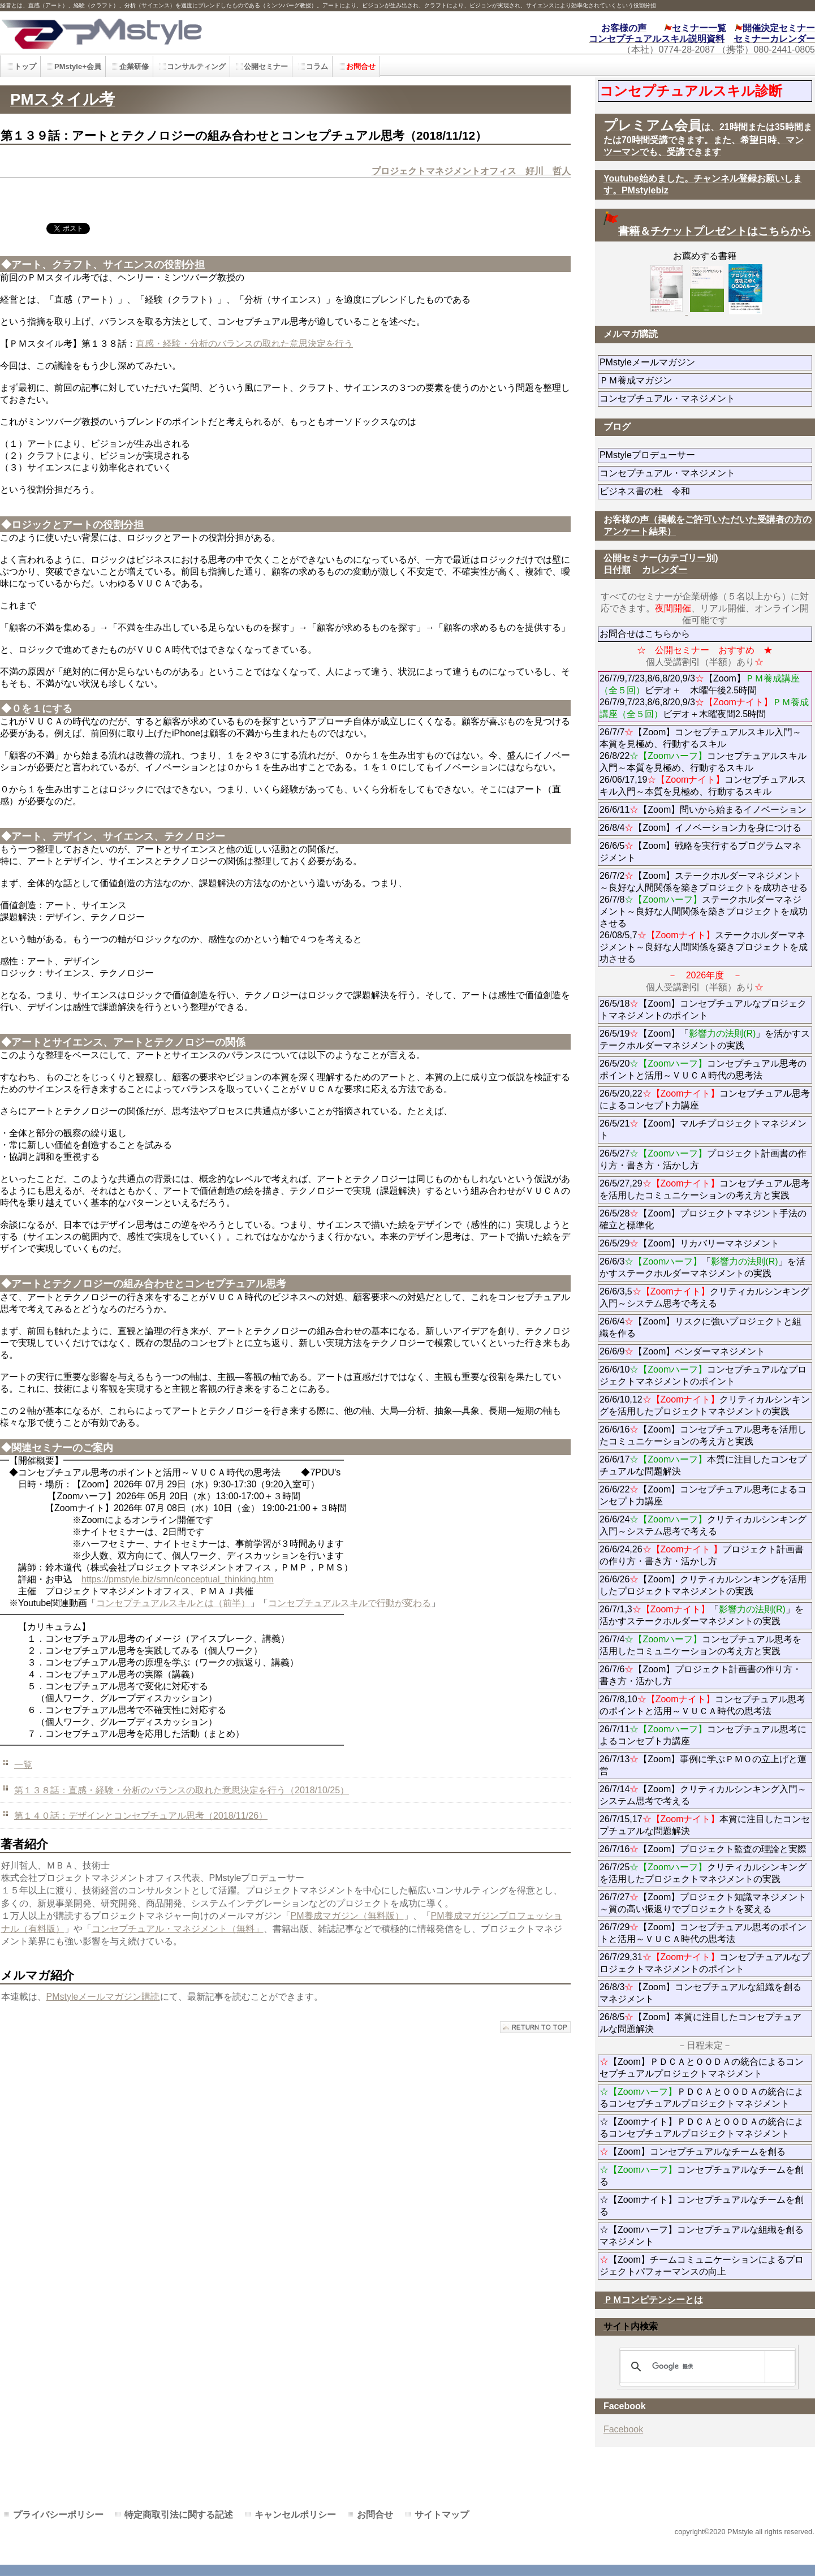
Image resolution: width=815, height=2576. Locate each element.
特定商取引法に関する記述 (178, 2514)
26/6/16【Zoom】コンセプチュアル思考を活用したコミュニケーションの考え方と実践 (703, 1435)
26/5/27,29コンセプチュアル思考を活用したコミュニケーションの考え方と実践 (705, 1189)
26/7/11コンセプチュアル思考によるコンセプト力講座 (703, 1735)
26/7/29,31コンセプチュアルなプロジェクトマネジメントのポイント (705, 1963)
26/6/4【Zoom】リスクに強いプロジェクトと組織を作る (700, 1327)
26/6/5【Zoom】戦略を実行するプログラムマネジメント (700, 851)
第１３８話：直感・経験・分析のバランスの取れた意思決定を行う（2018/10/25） (181, 1790)
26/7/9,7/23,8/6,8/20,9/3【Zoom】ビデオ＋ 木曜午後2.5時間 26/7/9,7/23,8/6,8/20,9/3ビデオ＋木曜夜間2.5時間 (704, 696)
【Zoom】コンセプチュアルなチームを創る (693, 2151)
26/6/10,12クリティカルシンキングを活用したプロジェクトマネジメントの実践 (705, 1405)
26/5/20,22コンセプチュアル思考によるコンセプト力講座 (705, 1099)
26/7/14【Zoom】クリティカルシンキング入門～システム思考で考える (703, 1795)
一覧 (23, 1765)
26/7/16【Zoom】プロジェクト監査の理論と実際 (703, 1849)
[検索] (705, 2367)
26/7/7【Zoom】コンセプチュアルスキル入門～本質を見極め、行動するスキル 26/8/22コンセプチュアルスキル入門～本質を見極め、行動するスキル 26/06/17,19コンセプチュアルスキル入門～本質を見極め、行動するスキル (703, 761)
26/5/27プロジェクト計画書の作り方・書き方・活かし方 (703, 1159)
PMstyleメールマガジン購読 (103, 1996)
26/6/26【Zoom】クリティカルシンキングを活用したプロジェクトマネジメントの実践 (703, 1585)
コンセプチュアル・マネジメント (706, 398)
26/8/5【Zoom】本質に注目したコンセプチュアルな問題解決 (700, 2023)
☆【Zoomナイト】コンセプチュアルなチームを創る (702, 2205)
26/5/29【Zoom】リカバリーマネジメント (706, 1243)
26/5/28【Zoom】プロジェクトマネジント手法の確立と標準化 (703, 1219)
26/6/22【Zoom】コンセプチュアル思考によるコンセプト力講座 (703, 1495)
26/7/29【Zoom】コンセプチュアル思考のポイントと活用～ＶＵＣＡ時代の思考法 (703, 1933)
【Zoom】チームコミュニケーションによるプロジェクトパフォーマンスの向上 (702, 2265)
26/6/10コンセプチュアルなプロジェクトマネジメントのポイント (703, 1375)
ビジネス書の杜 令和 (663, 491)
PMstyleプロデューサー (688, 455)
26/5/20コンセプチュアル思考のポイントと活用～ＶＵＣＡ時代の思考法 (703, 1069)
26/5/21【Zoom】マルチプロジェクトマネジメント (703, 1129)
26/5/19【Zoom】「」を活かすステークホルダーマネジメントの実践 (705, 1039)
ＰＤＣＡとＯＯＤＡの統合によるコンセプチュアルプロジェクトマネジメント (702, 2097)
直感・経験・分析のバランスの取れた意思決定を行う (244, 343)
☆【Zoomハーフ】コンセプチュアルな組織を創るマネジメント (702, 2235)
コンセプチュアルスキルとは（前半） (173, 1603)
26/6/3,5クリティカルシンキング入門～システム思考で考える (704, 1297)
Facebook (623, 2429)
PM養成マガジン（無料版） (347, 1916)
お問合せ (375, 2514)
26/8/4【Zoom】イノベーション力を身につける (700, 827)
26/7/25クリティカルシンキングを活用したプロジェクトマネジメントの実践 (703, 1873)
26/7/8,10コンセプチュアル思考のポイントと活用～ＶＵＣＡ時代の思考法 (702, 1705)
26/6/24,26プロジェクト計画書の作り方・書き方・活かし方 (702, 1555)
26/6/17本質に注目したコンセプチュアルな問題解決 (703, 1465)
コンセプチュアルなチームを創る (702, 2175)
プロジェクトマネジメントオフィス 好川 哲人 (471, 171)
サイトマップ (442, 2514)
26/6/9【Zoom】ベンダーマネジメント (706, 1351)
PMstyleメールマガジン (688, 362)
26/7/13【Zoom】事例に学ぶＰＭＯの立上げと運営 (703, 1765)
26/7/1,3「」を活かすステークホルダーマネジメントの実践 (702, 1615)
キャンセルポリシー (295, 2514)
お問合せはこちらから (645, 633)
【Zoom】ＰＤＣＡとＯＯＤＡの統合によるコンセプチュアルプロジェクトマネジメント (702, 2067)
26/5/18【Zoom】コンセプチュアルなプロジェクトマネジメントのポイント (703, 1009)
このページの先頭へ (535, 2027)
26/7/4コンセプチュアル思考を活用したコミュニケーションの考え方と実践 (700, 1645)
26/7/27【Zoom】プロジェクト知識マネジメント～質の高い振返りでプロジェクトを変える (703, 1903)
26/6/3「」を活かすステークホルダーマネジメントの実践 (702, 1267)
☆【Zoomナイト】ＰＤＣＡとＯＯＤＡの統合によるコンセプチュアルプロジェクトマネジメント (702, 2127)
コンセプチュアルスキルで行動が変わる (349, 1603)
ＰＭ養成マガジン (699, 380)
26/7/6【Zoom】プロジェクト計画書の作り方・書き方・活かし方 (700, 1675)
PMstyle (183, 32)
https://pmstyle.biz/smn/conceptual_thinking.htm (177, 1579)
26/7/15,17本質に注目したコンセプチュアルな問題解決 (705, 1825)
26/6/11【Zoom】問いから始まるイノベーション (703, 809)
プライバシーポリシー (58, 2514)
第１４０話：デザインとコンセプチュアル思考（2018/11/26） (141, 1815)
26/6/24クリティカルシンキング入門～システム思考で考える (703, 1525)
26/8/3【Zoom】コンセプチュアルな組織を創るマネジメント (700, 1993)
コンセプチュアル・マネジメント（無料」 (178, 1929)
